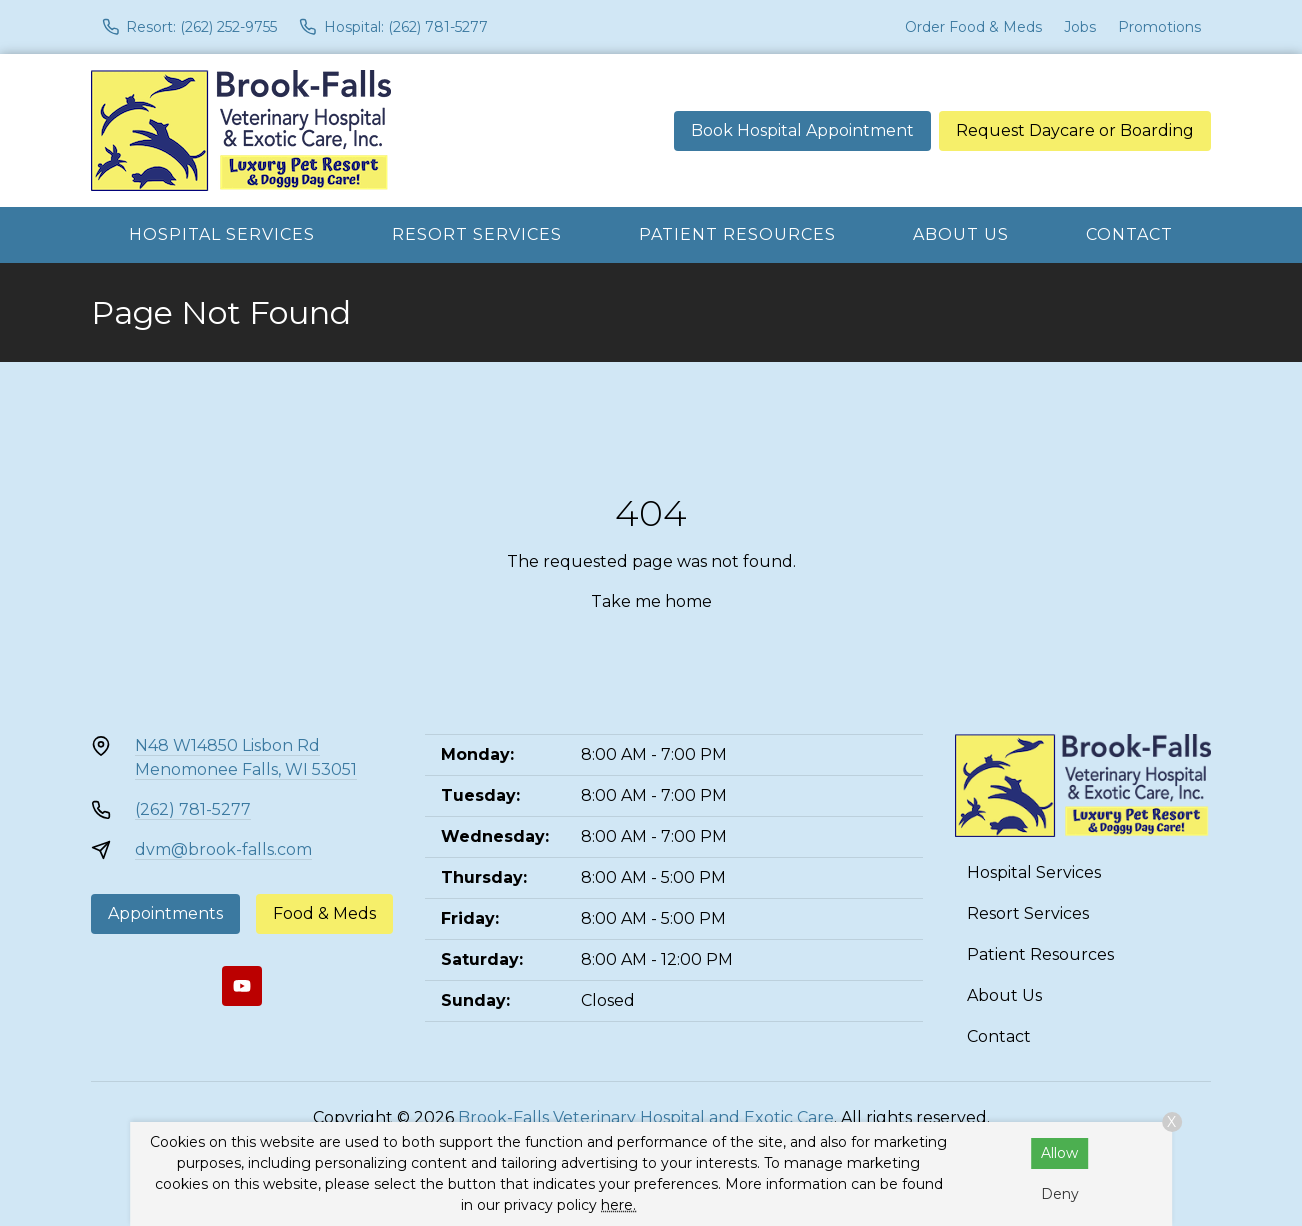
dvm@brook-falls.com (223, 849)
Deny (1060, 1194)
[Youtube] (242, 986)
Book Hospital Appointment (802, 130)
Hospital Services (222, 234)
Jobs (1080, 27)
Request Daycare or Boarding (1075, 130)
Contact (1129, 234)
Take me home (651, 601)
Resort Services (477, 234)
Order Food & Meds (973, 27)
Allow (1059, 1153)
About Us (961, 234)
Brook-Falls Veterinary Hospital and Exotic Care (646, 1117)
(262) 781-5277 (193, 809)
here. (618, 1205)
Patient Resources (737, 234)
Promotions (1159, 27)
